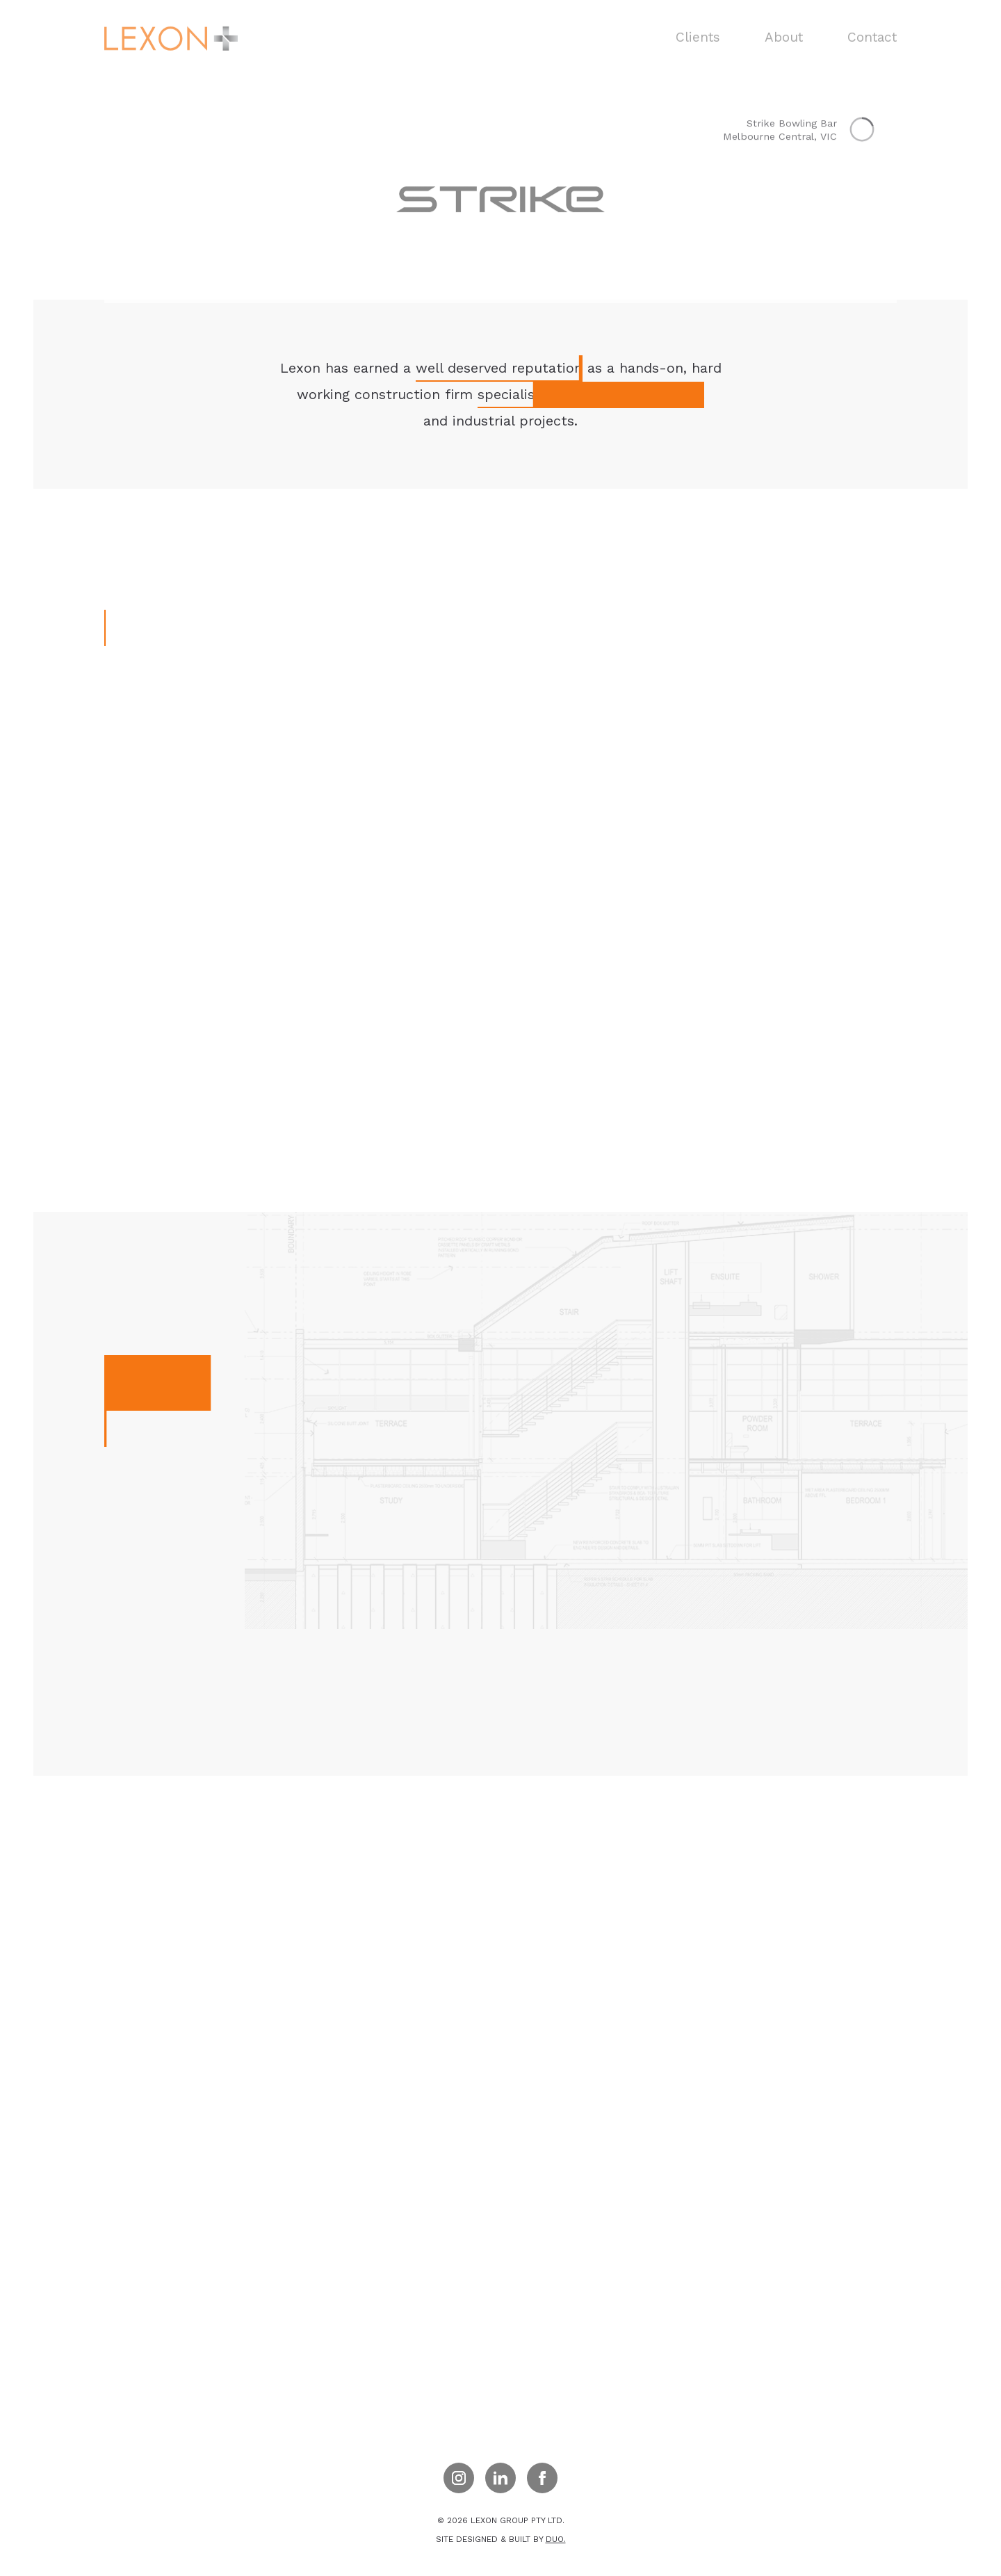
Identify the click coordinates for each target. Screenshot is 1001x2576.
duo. (556, 2539)
